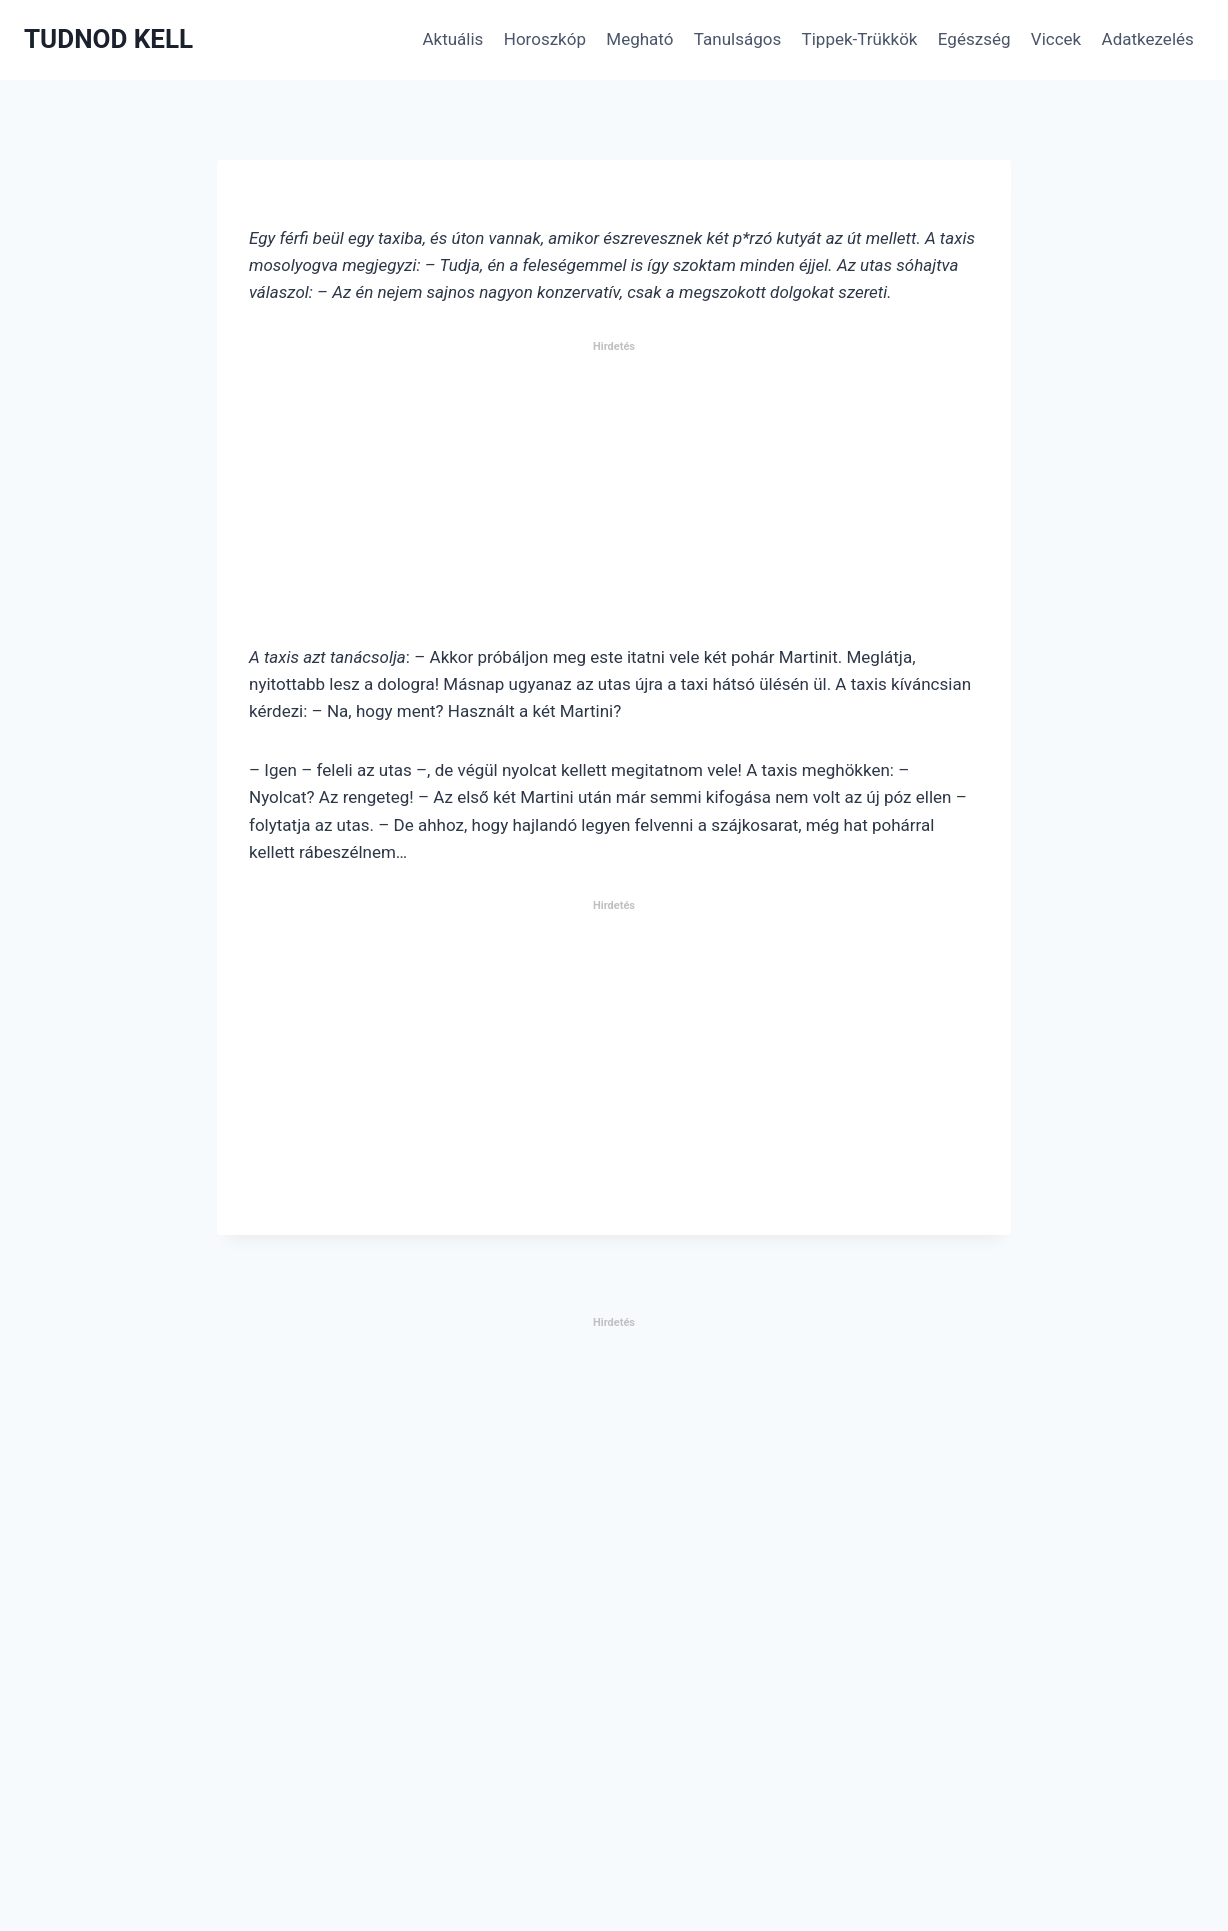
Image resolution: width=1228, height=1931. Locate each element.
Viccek (1056, 39)
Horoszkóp (545, 39)
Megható (639, 39)
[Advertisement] (614, 501)
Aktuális (452, 39)
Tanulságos (737, 39)
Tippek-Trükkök (860, 39)
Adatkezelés (1148, 39)
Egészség (974, 39)
